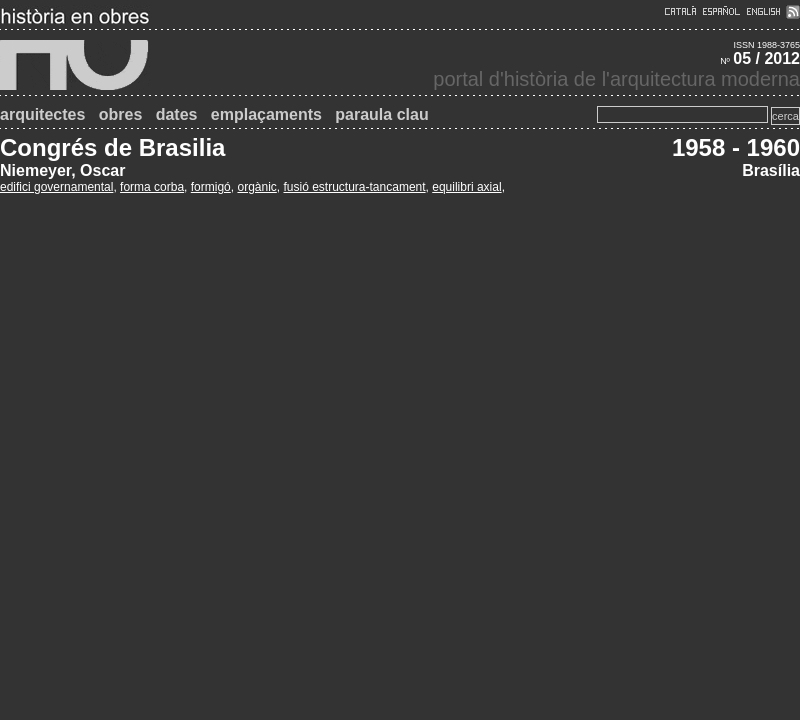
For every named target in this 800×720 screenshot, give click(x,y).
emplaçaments (266, 114)
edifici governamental (56, 187)
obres (121, 114)
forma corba (152, 187)
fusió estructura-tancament (355, 187)
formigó (211, 187)
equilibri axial (466, 187)
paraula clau (381, 114)
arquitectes (42, 114)
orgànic (256, 187)
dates (177, 114)
